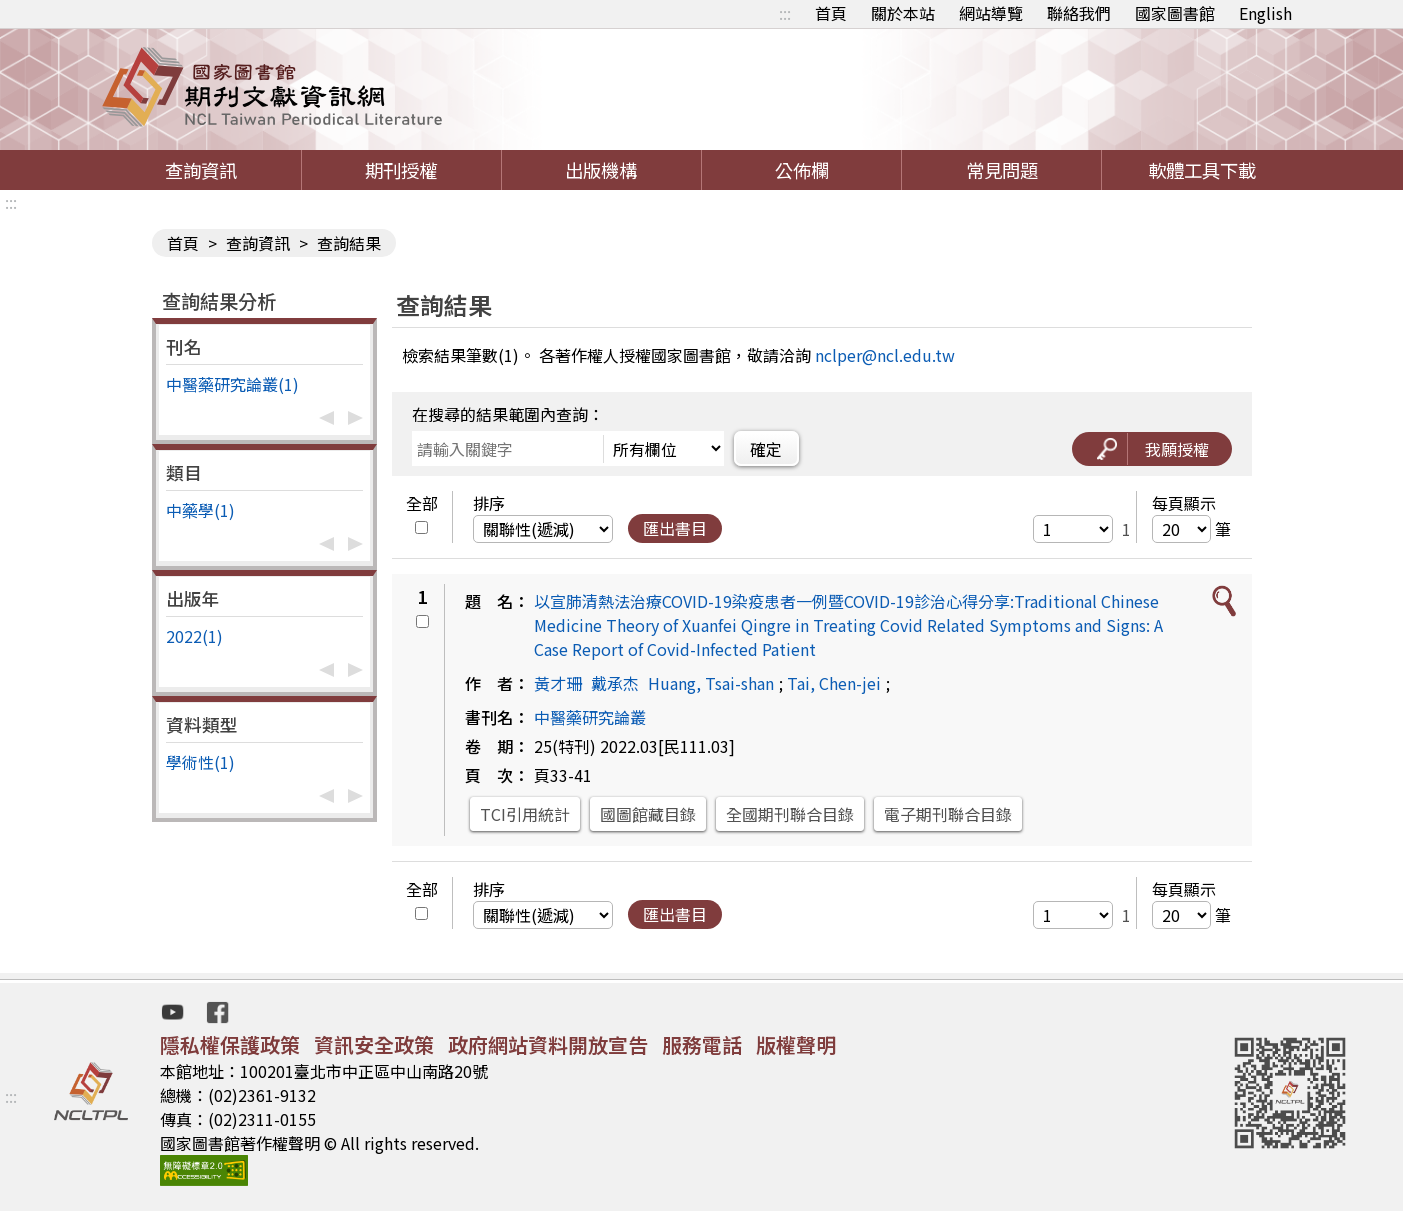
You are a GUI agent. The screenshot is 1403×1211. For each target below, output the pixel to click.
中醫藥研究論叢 (590, 717)
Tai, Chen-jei (834, 683)
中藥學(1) (200, 510)
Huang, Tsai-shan (711, 683)
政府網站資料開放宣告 (548, 1044)
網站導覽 (991, 13)
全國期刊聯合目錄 (790, 814)
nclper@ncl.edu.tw (885, 355)
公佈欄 (802, 170)
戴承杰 (615, 683)
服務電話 (702, 1044)
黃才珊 (558, 683)
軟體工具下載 (1202, 170)
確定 (766, 449)
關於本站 (903, 13)
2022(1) (194, 636)
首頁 (831, 13)
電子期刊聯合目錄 (948, 814)
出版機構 (601, 170)
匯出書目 (675, 528)
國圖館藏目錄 (648, 814)
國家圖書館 (1175, 13)
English (1265, 13)
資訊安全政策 (374, 1044)
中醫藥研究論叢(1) (232, 384)
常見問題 (1002, 170)
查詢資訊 (201, 170)
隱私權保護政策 (230, 1044)
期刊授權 (401, 170)
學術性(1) (200, 762)
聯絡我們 (1079, 13)
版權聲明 (796, 1044)
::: (785, 13)
